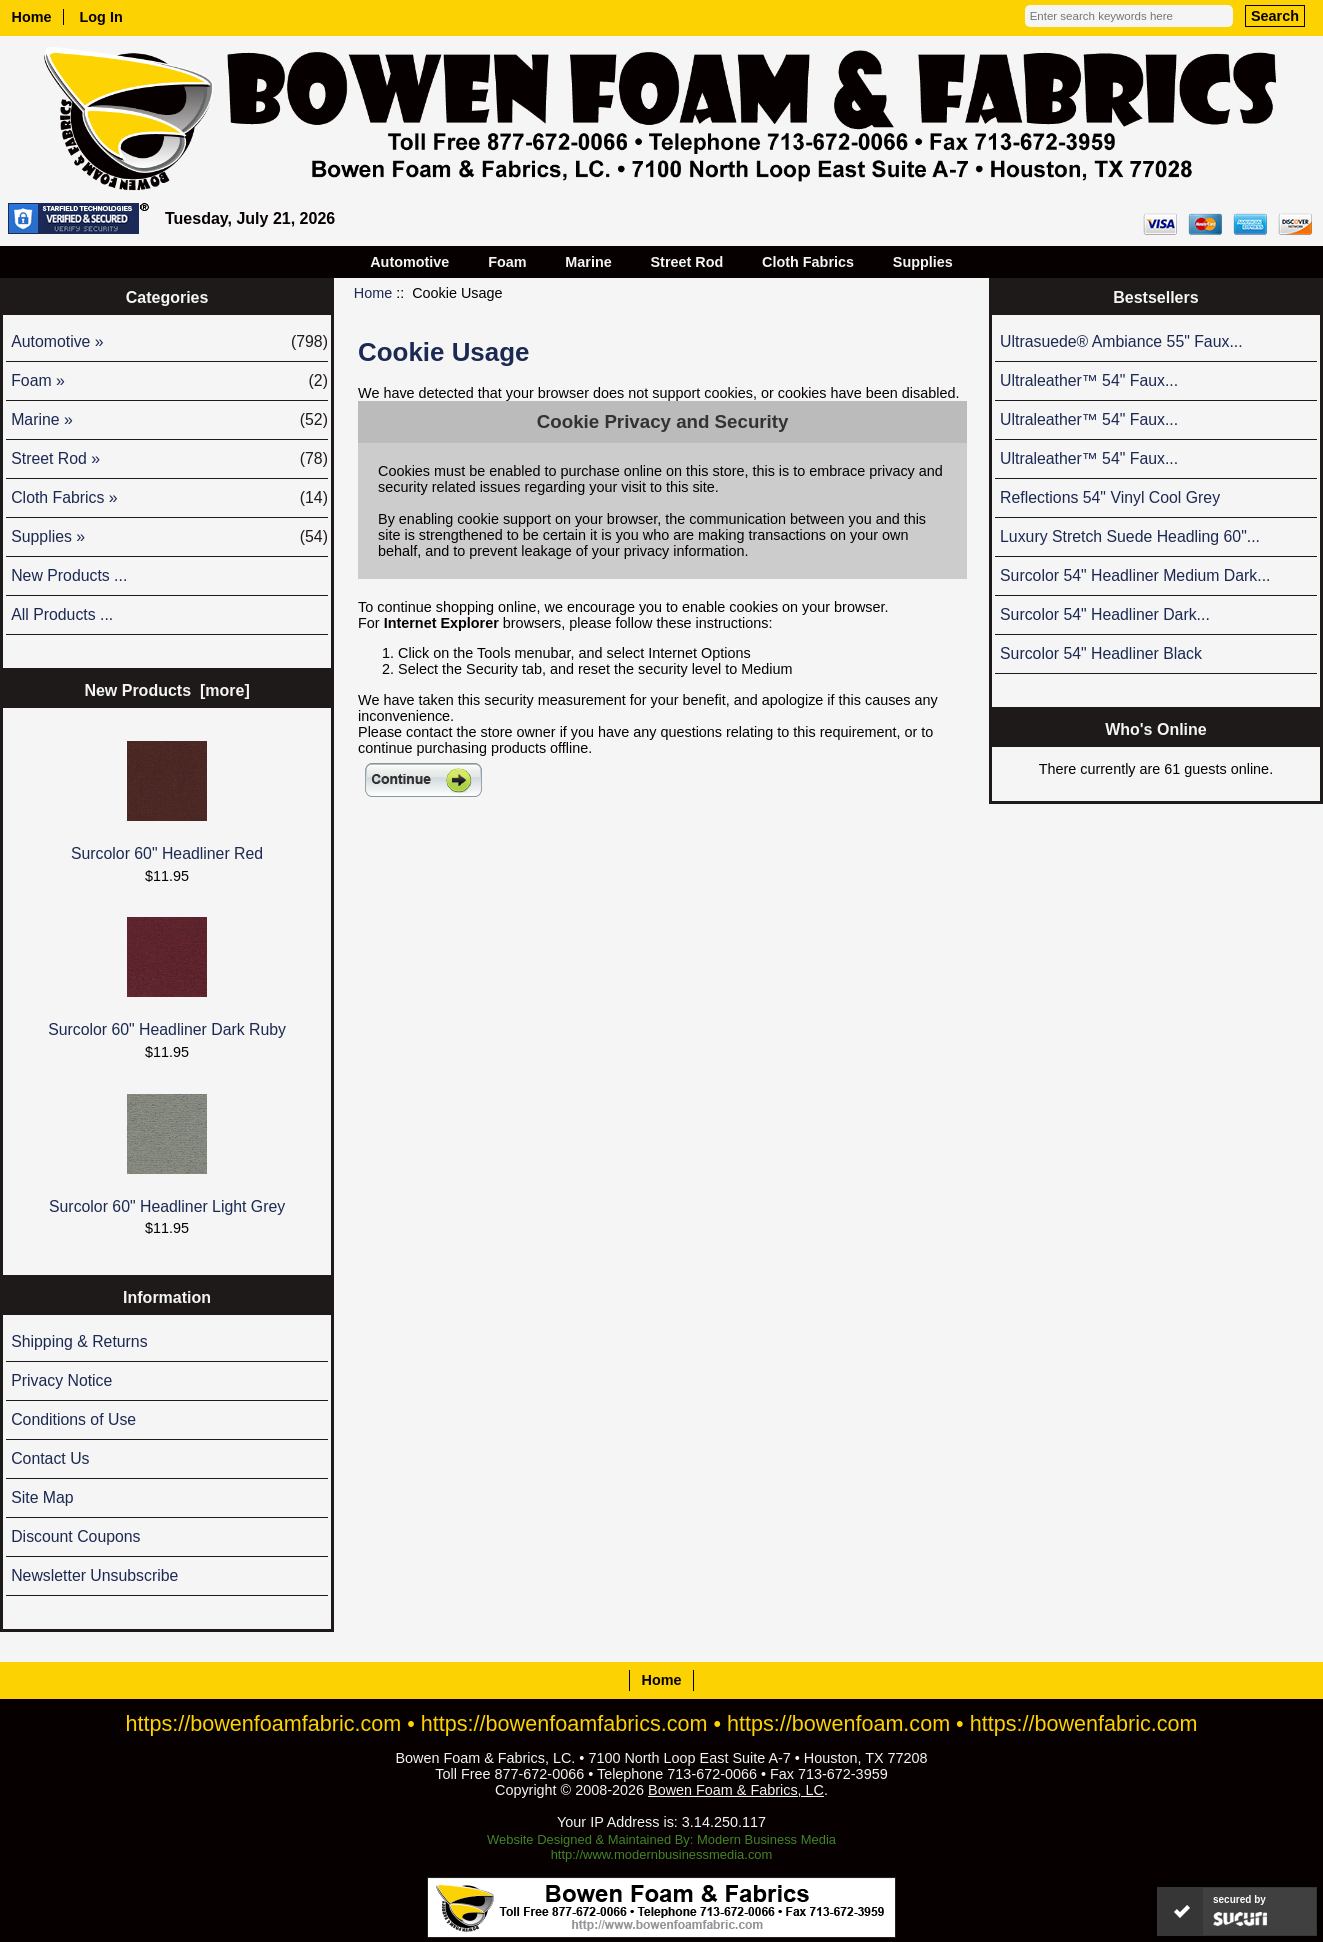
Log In (101, 17)
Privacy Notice (61, 1380)
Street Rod (687, 262)
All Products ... (62, 614)
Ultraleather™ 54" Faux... (1089, 380)
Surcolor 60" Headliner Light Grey (167, 1154)
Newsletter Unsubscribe (94, 1575)
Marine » (169, 420)
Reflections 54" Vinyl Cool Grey (1110, 497)
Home (32, 17)
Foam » (169, 381)
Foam (507, 262)
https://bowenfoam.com (838, 1723)
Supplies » (169, 537)
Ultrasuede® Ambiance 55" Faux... (1121, 341)
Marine (588, 262)
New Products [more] (166, 690)
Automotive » (169, 342)
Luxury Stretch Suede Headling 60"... (1130, 536)
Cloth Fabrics (808, 262)
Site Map (42, 1497)
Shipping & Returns (79, 1341)
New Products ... (69, 575)
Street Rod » (169, 459)
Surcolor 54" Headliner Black (1101, 653)
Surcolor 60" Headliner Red (167, 801)
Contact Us (50, 1458)
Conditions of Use (73, 1419)
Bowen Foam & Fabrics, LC (736, 1790)
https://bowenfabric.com (1084, 1723)
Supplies (923, 262)
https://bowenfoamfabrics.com (564, 1723)
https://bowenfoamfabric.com (263, 1723)
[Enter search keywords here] (1129, 16)
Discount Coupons (75, 1536)
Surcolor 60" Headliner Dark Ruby (167, 977)
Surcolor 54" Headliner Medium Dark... (1135, 575)
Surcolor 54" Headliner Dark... (1105, 614)
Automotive (409, 262)
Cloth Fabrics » (169, 498)
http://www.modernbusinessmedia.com (662, 1854)
